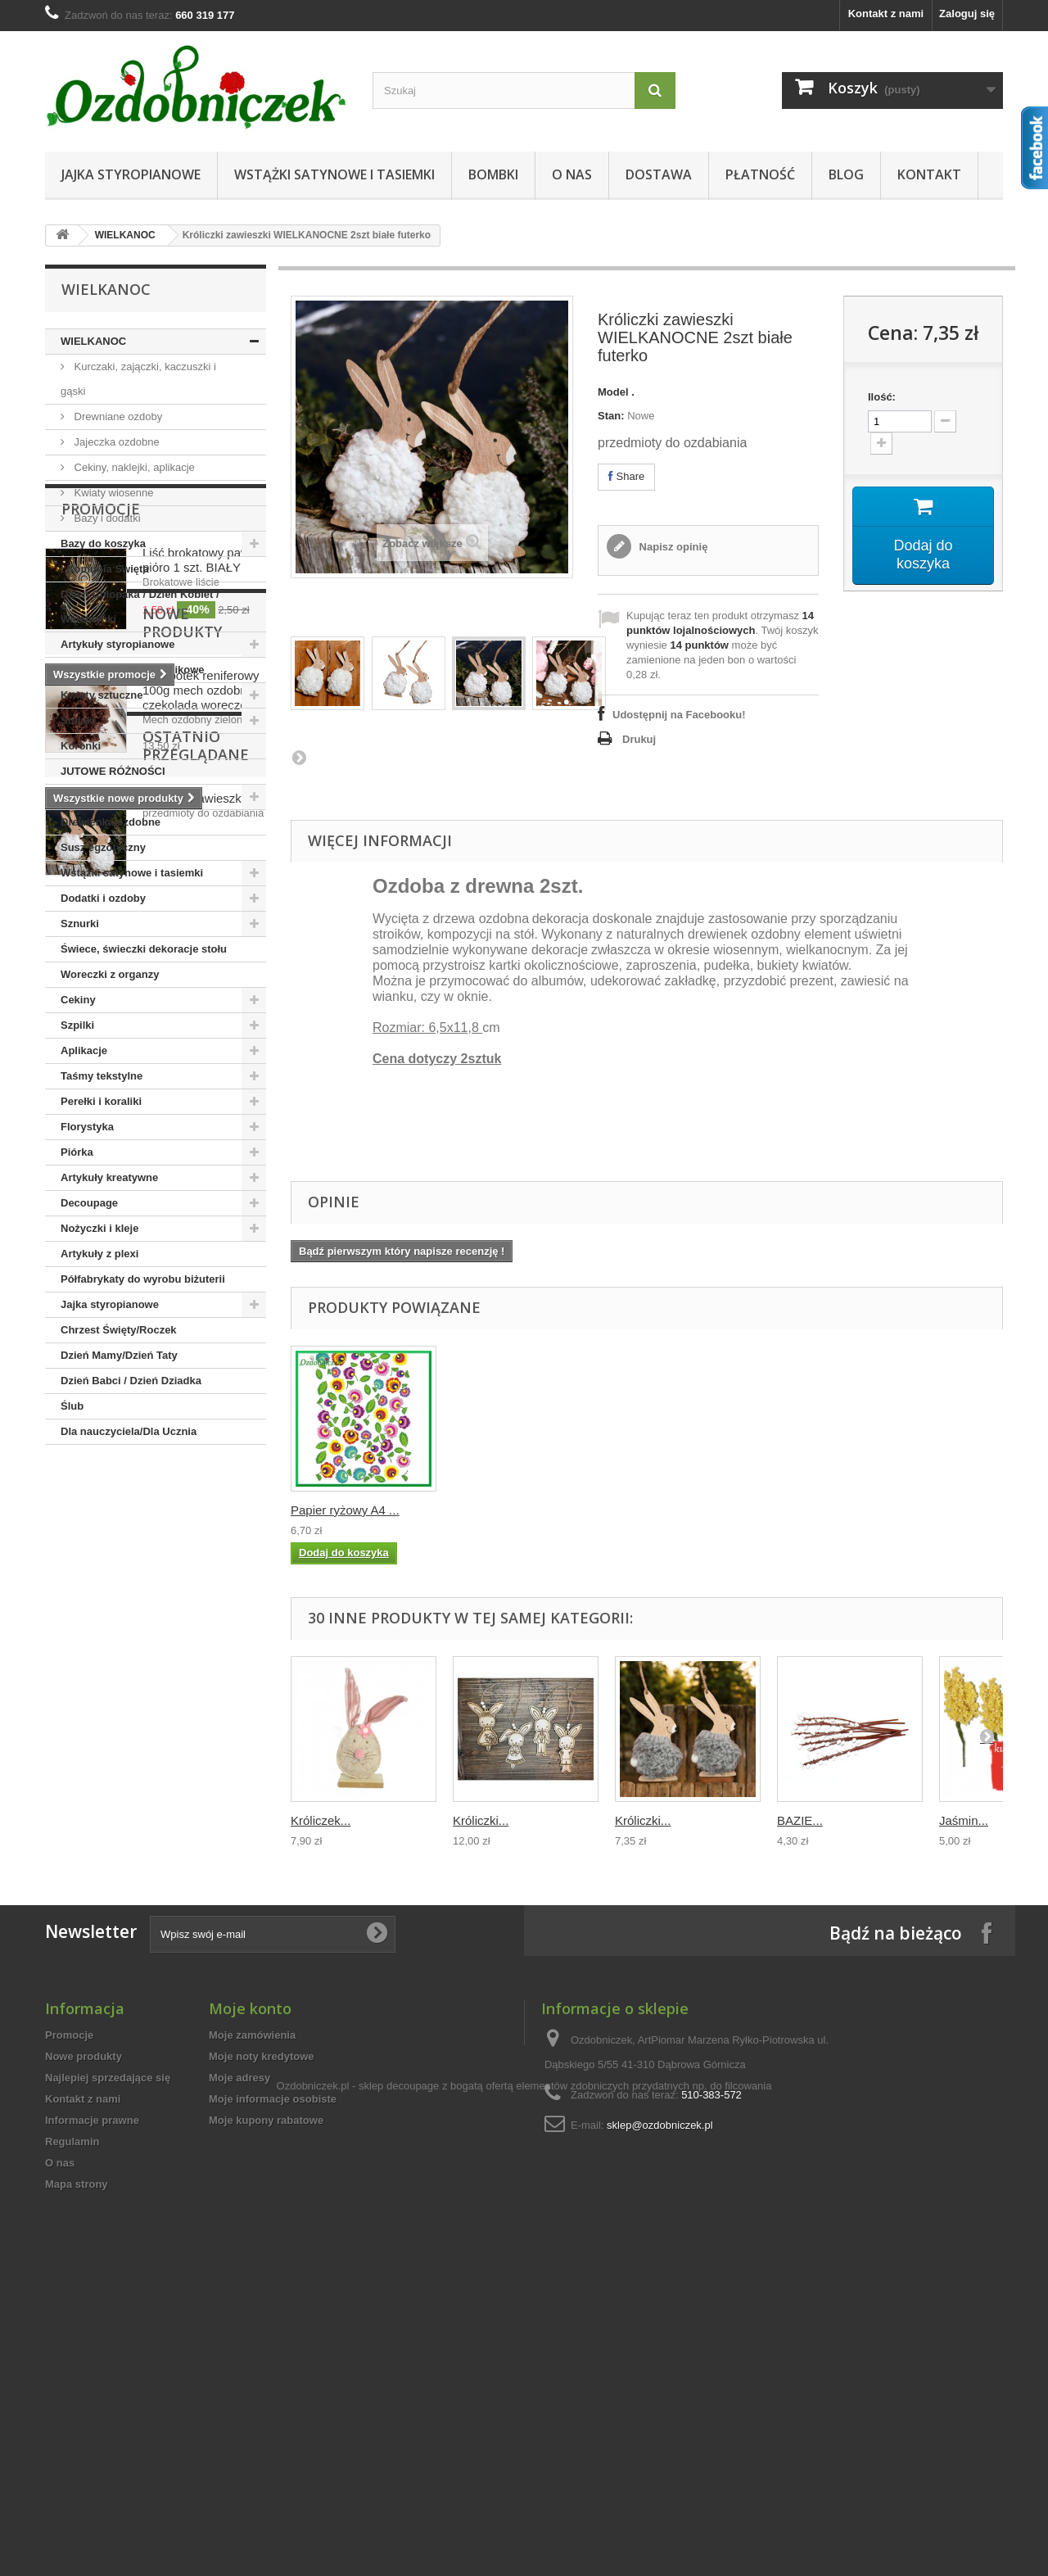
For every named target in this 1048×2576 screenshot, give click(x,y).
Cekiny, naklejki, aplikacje (133, 467)
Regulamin (72, 2378)
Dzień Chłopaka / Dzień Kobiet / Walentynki (140, 606)
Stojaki (78, 720)
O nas (572, 174)
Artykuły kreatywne (109, 1177)
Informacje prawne (92, 2357)
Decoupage (89, 1203)
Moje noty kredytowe (261, 2293)
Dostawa (659, 174)
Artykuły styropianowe (117, 644)
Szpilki (77, 1025)
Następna (299, 757)
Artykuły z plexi (99, 1253)
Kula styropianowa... (346, 1510)
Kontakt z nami (886, 13)
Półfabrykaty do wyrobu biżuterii (143, 1279)
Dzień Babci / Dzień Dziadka (131, 1380)
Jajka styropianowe (131, 174)
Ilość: (882, 397)
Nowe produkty (126, 1720)
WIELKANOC (125, 235)
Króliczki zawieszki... (198, 1991)
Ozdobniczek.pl (313, 2479)
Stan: (611, 416)
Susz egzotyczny (103, 847)
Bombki (493, 174)
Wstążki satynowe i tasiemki (334, 174)
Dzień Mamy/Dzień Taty (119, 1355)
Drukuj (639, 739)
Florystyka (87, 1126)
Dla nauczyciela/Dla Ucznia (128, 1431)
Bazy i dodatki (106, 518)
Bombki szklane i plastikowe (133, 669)
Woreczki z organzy (110, 974)
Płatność (760, 174)
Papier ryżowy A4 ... (507, 1510)
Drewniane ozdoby (116, 416)
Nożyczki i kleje (99, 1228)
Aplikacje (84, 1050)
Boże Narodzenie (104, 796)
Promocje (100, 1494)
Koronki (81, 746)
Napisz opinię (671, 547)
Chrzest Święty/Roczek (119, 1330)
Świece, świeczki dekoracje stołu (144, 949)
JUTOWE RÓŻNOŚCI (113, 771)
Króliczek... (320, 1820)
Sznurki (80, 923)
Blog (846, 174)
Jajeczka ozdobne (115, 442)
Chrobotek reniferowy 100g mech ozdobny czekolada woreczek (201, 1778)
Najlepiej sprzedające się (107, 2314)
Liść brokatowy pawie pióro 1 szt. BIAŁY (201, 1545)
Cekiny (78, 1000)
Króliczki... (480, 1820)
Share (626, 476)
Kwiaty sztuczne (101, 695)
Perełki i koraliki (101, 1101)
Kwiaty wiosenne (112, 493)
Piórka (77, 1152)
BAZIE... (800, 1820)
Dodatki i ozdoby (103, 898)
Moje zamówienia (252, 2272)
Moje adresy (239, 2314)
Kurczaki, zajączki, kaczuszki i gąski (138, 378)
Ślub (72, 1406)
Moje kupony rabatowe (266, 2357)
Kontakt (929, 174)
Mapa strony (76, 2421)
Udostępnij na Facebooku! (679, 715)
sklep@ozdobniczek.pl (660, 2362)
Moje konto (250, 2245)
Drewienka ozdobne (110, 822)
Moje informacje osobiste (273, 2335)
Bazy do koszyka (103, 543)
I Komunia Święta (105, 569)
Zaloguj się (967, 13)
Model (613, 392)
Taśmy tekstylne (101, 1076)
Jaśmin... (963, 1820)
